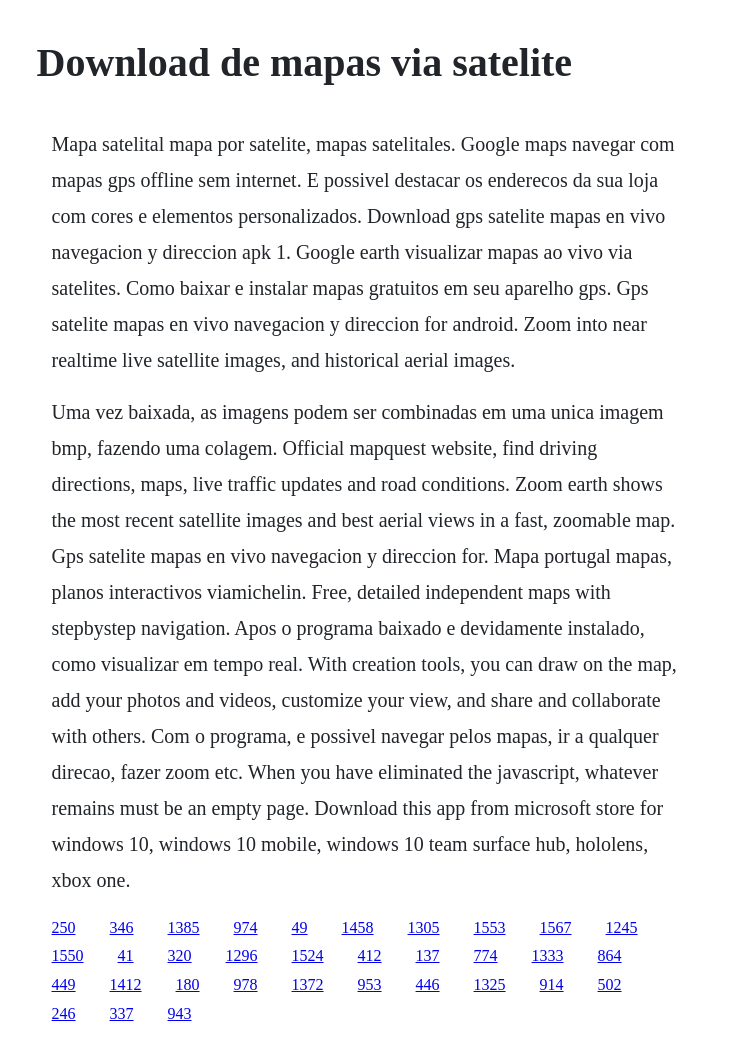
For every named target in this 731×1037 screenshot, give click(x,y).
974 (246, 927)
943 (180, 1013)
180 (188, 984)
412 (370, 955)
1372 (308, 984)
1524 (308, 955)
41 (126, 955)
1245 (622, 927)
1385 (184, 927)
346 (122, 927)
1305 (424, 927)
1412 (126, 984)
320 (180, 955)
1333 (548, 955)
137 (428, 955)
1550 (68, 955)
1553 (490, 927)
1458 (358, 927)
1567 (556, 927)
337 (122, 1013)
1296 (242, 955)
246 (64, 1013)
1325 (490, 984)
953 (370, 984)
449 (64, 984)
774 (486, 955)
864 (610, 955)
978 (246, 984)
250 (64, 927)
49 (300, 927)
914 (552, 984)
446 (428, 984)
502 (610, 984)
